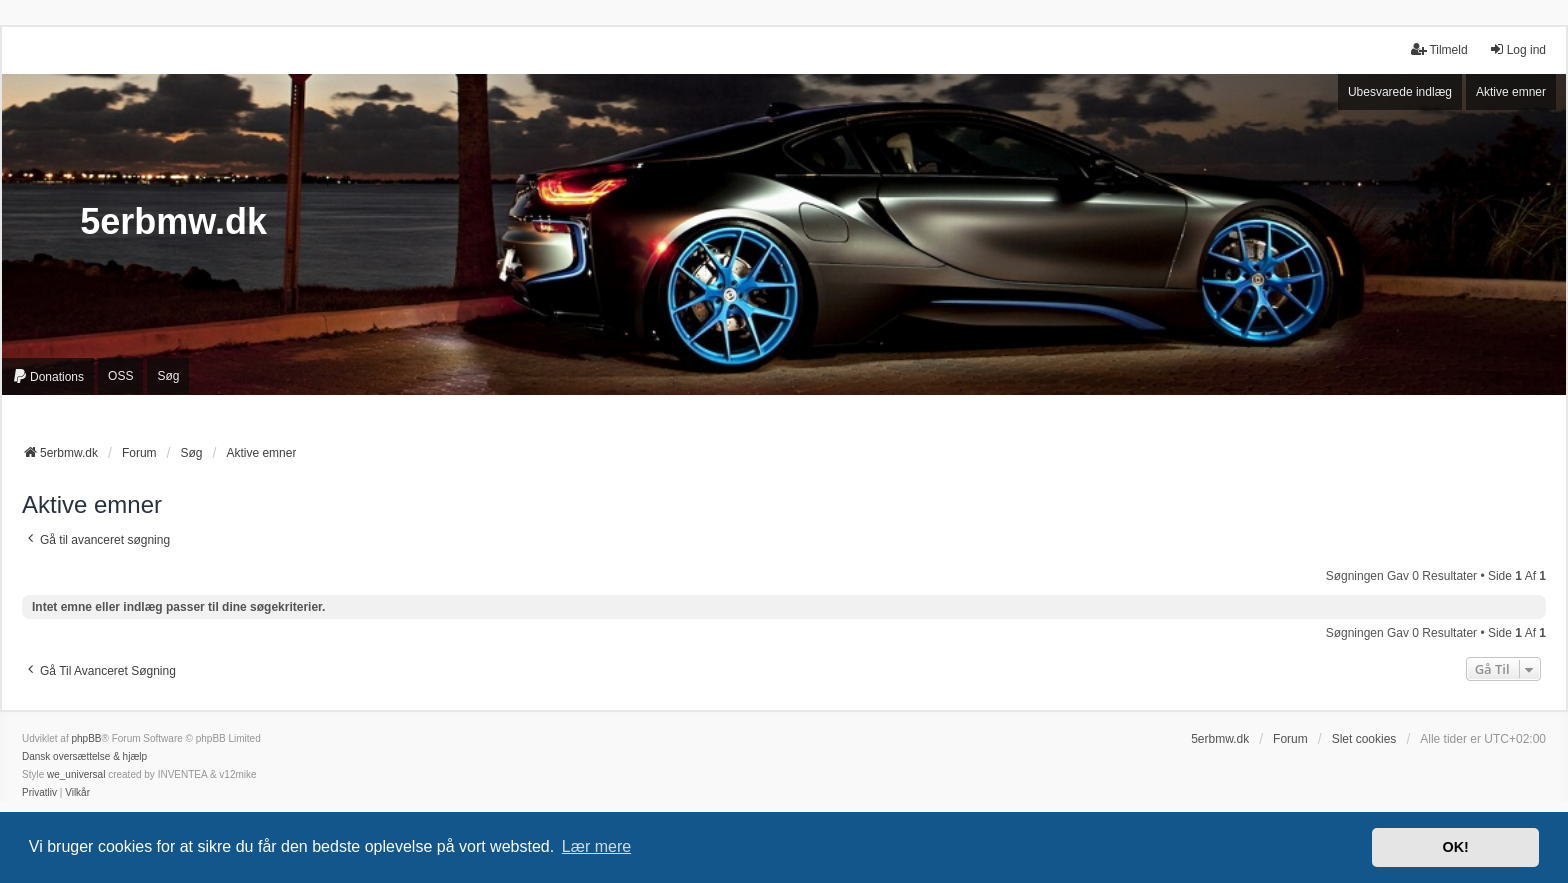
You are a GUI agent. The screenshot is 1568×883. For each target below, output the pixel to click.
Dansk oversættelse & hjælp (84, 756)
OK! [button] (1455, 847)
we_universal (76, 774)
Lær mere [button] (596, 846)
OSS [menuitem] (120, 376)
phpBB (86, 738)
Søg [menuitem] (168, 376)
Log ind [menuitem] (1517, 49)
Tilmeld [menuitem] (1439, 49)
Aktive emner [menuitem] (1511, 92)
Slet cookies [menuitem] (1364, 739)
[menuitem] (48, 376)
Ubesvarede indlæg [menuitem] (1400, 92)
